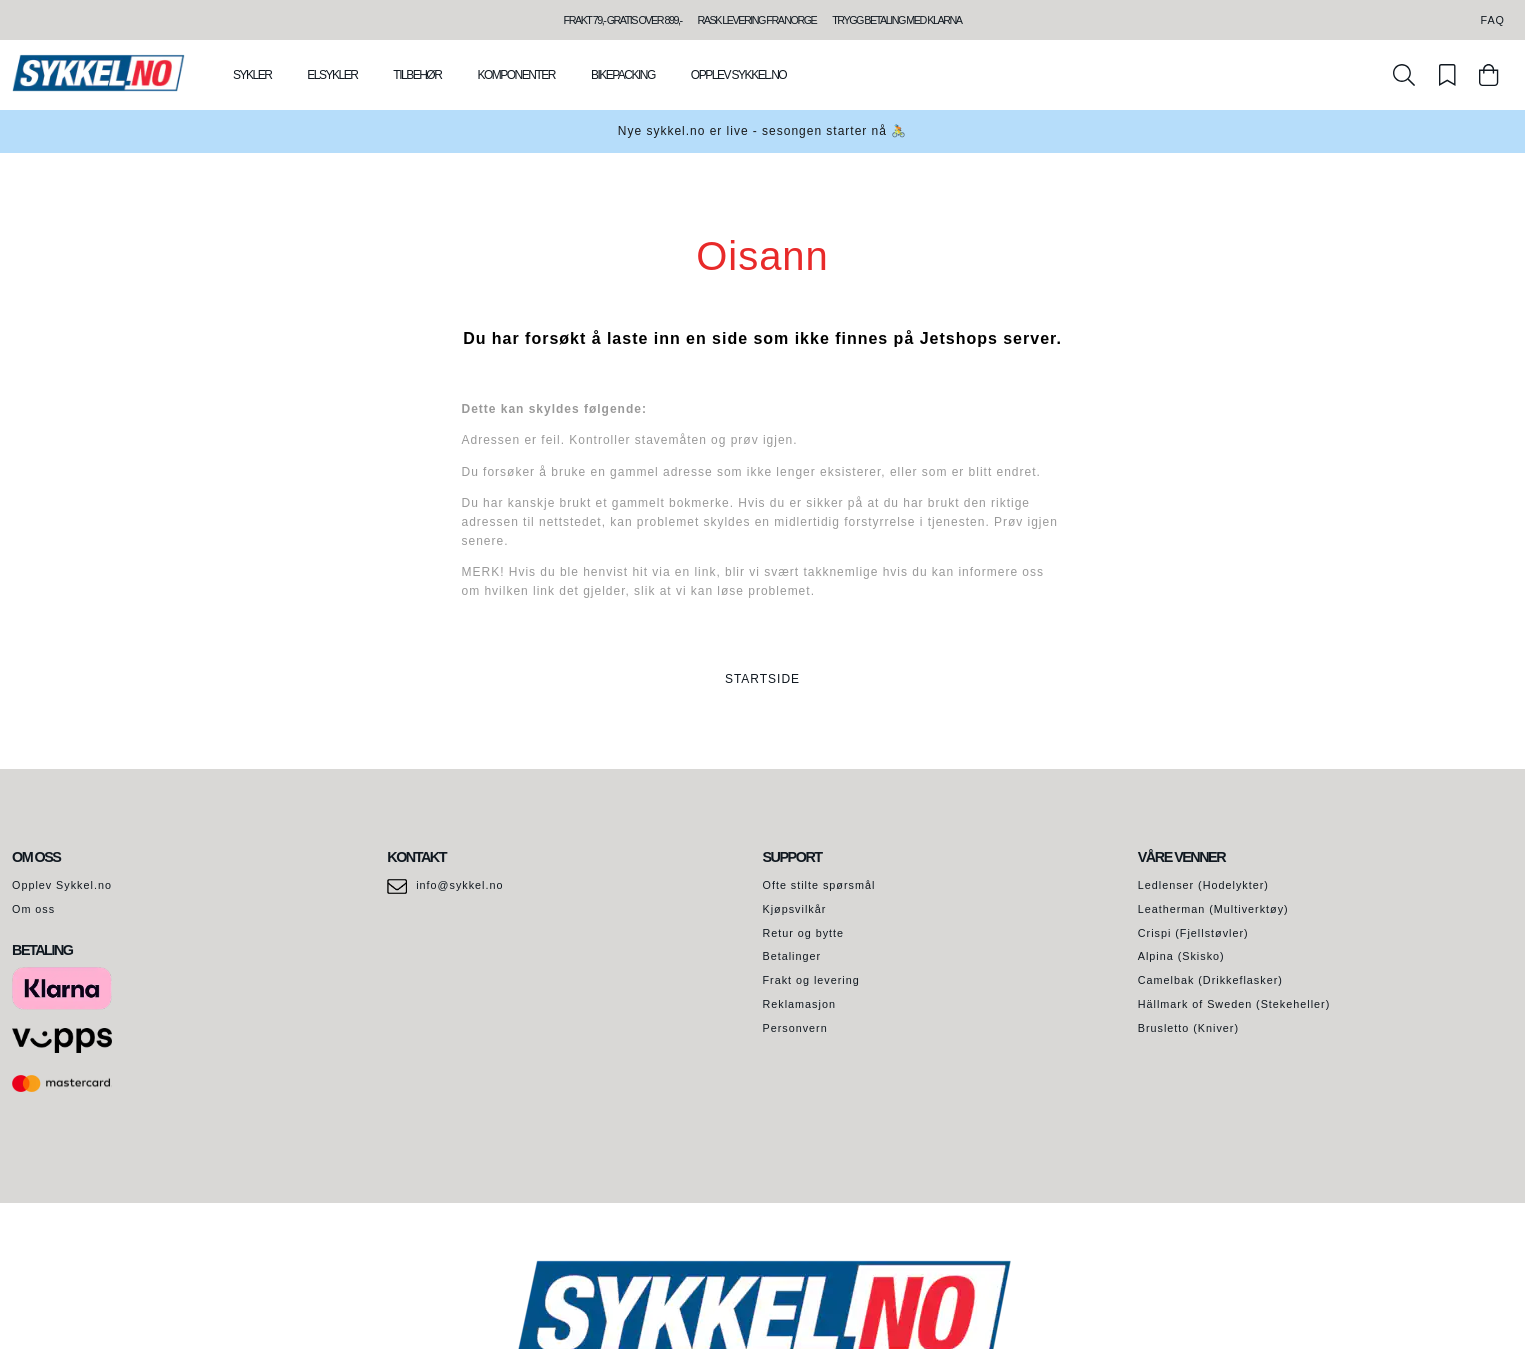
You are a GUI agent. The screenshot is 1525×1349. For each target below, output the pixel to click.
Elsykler (332, 75)
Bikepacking (623, 75)
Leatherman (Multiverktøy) (1213, 909)
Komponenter (516, 75)
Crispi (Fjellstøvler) (1193, 933)
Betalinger (792, 956)
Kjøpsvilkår (795, 909)
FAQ (1492, 20)
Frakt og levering (811, 980)
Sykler (252, 75)
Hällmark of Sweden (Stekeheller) (1234, 1004)
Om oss (33, 909)
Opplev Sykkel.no (738, 75)
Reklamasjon (799, 1004)
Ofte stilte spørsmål (819, 885)
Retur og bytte (804, 933)
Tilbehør (417, 75)
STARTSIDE (762, 679)
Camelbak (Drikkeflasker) (1210, 980)
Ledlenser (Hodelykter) (1203, 885)
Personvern (795, 1028)
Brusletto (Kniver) (1188, 1028)
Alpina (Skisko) (1181, 956)
